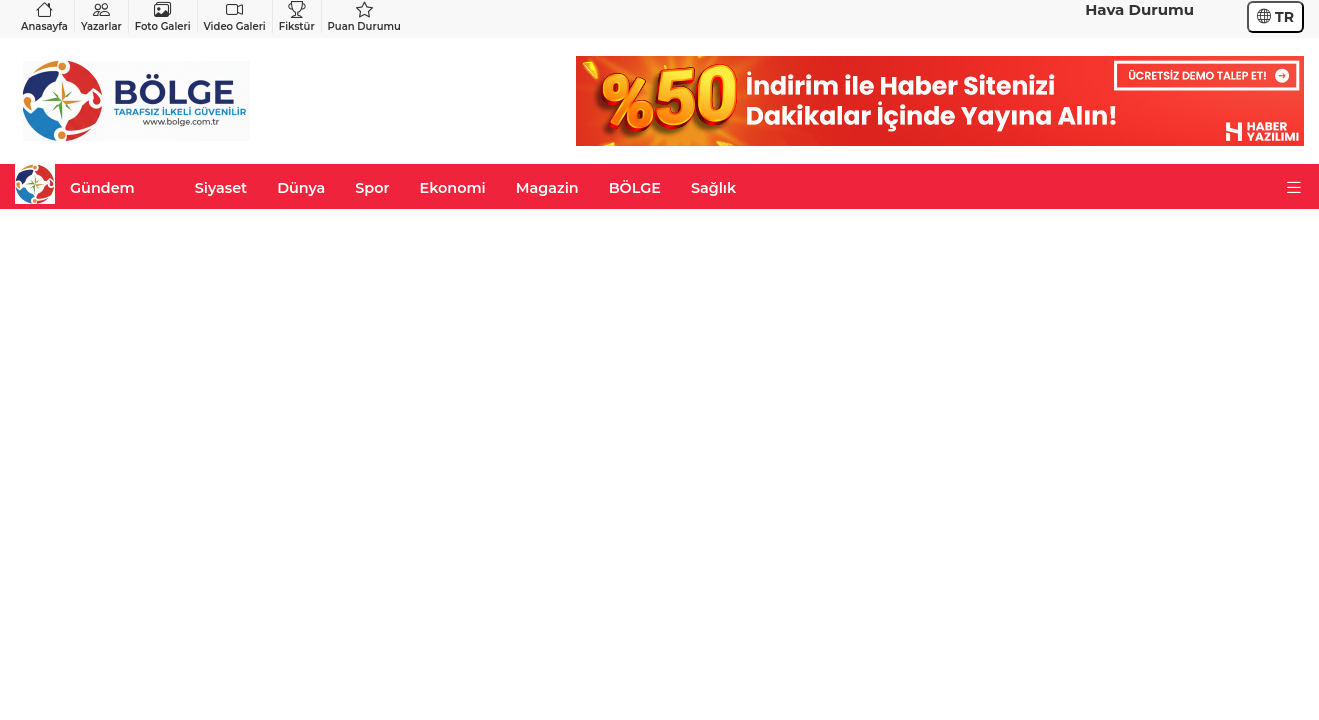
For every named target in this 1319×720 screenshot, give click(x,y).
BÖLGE (635, 188)
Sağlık (713, 188)
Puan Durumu (364, 16)
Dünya (301, 188)
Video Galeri (235, 16)
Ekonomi (453, 188)
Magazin (547, 188)
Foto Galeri (163, 16)
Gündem (102, 188)
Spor (372, 188)
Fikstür (297, 16)
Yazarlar (101, 16)
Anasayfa (44, 16)
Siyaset (221, 188)
